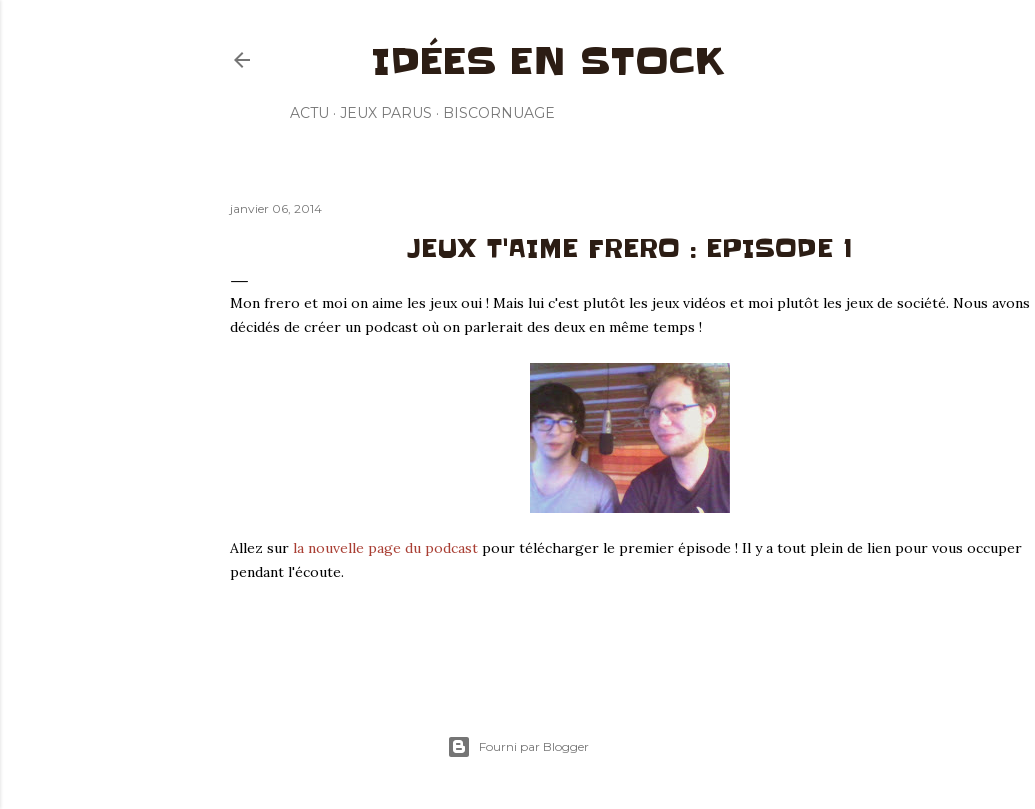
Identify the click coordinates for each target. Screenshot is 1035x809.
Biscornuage (499, 113)
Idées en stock (547, 61)
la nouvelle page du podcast (385, 548)
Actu (309, 113)
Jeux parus (386, 113)
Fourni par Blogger (518, 747)
